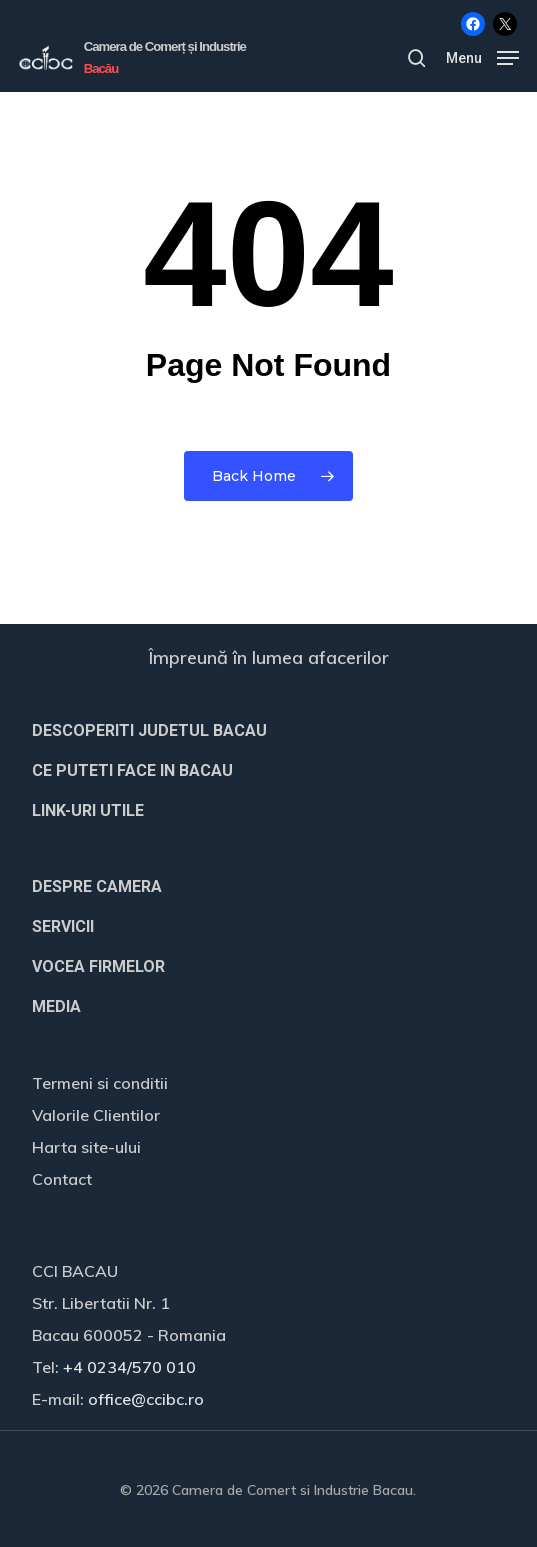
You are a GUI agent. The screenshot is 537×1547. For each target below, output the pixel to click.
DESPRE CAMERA (97, 886)
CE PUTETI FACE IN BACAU (132, 770)
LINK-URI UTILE (88, 810)
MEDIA (56, 1006)
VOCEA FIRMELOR (98, 966)
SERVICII (63, 926)
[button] (482, 56)
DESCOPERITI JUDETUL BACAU (149, 730)
